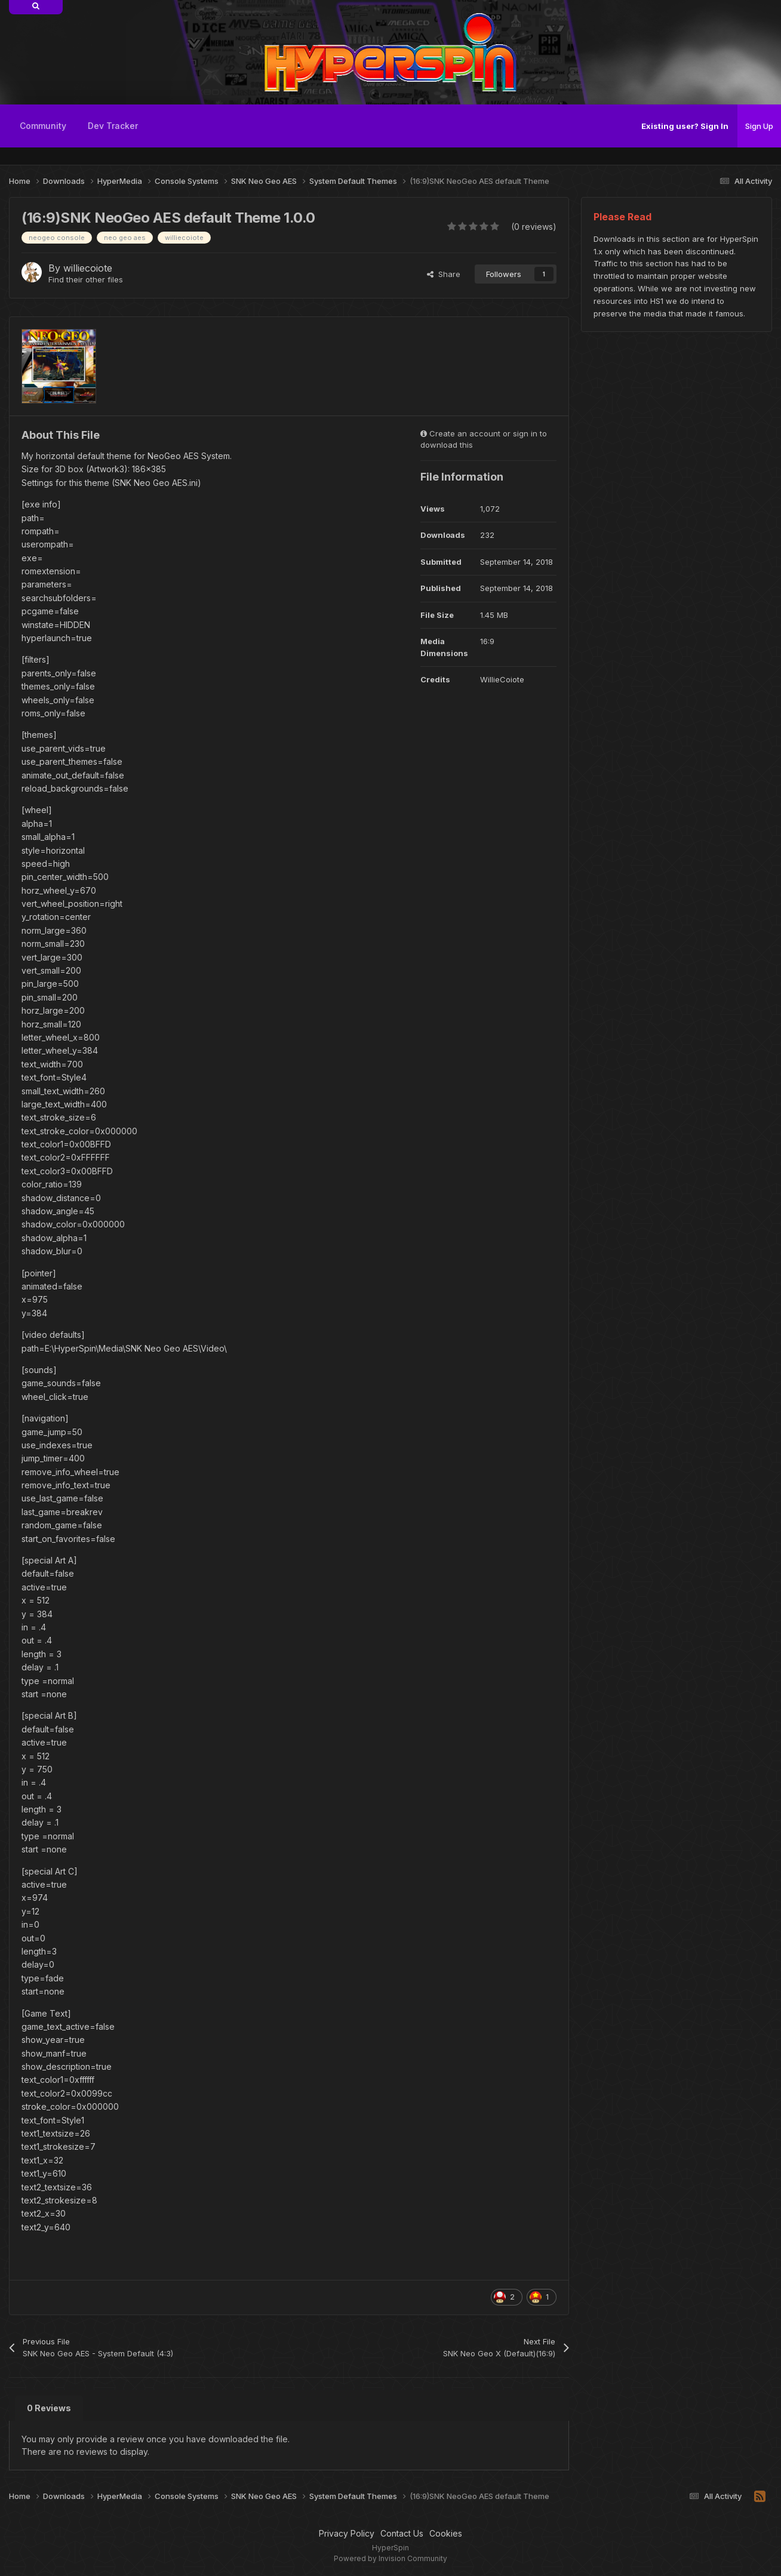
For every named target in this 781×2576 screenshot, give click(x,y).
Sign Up (759, 126)
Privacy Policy (346, 2533)
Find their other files (85, 279)
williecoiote (87, 268)
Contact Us (401, 2533)
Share (443, 274)
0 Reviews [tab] (49, 2408)
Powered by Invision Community (390, 2558)
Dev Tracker (113, 126)
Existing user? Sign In (684, 126)
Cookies (445, 2533)
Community (43, 126)
